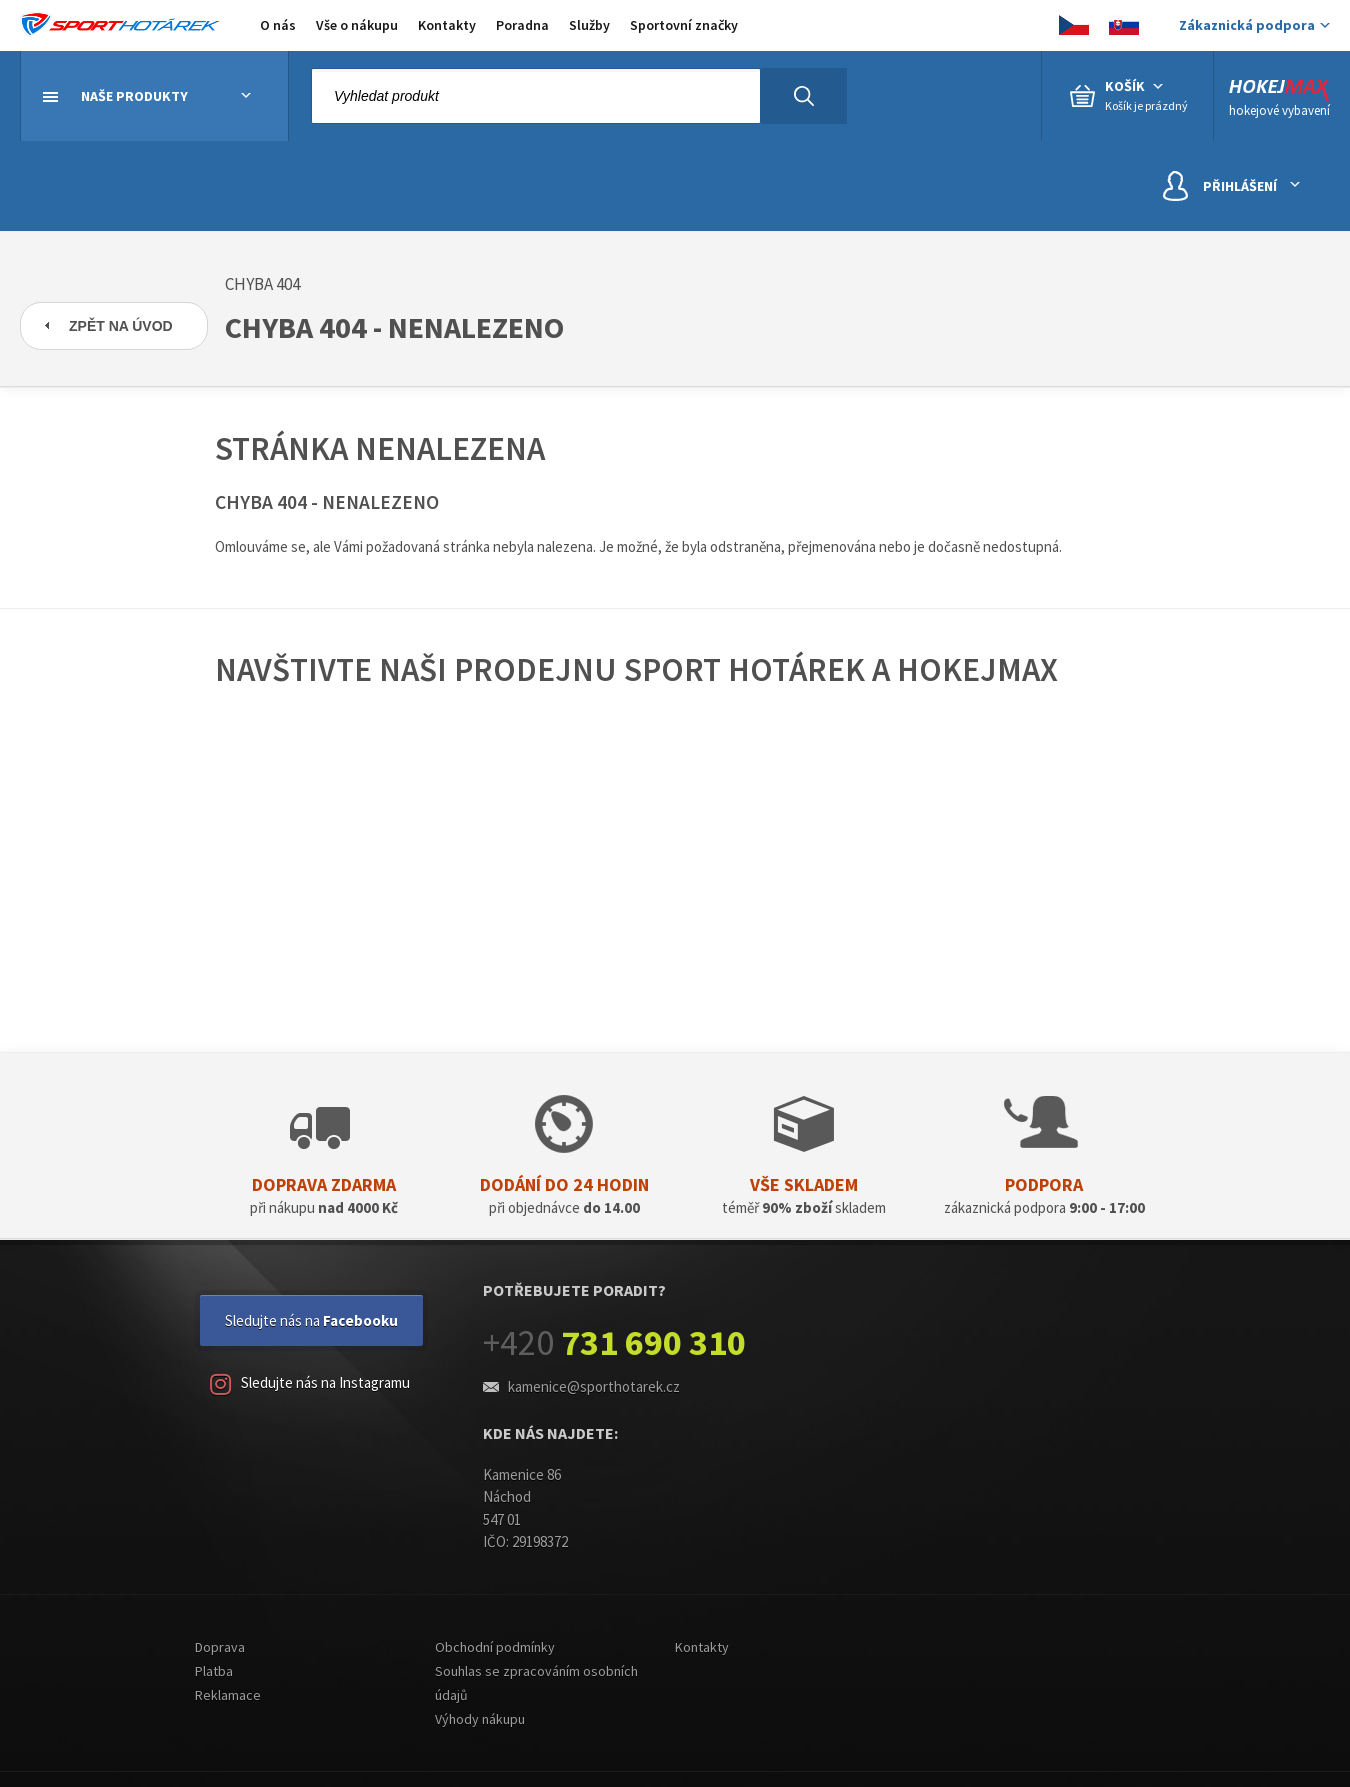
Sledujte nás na (311, 1320)
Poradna (522, 25)
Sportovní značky (684, 25)
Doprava (220, 1647)
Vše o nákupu (357, 25)
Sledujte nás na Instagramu (310, 1384)
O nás (278, 25)
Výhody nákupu (480, 1719)
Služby (589, 25)
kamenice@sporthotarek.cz (594, 1386)
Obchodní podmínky (495, 1647)
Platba (214, 1671)
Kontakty (447, 25)
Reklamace (228, 1695)
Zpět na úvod (121, 326)
